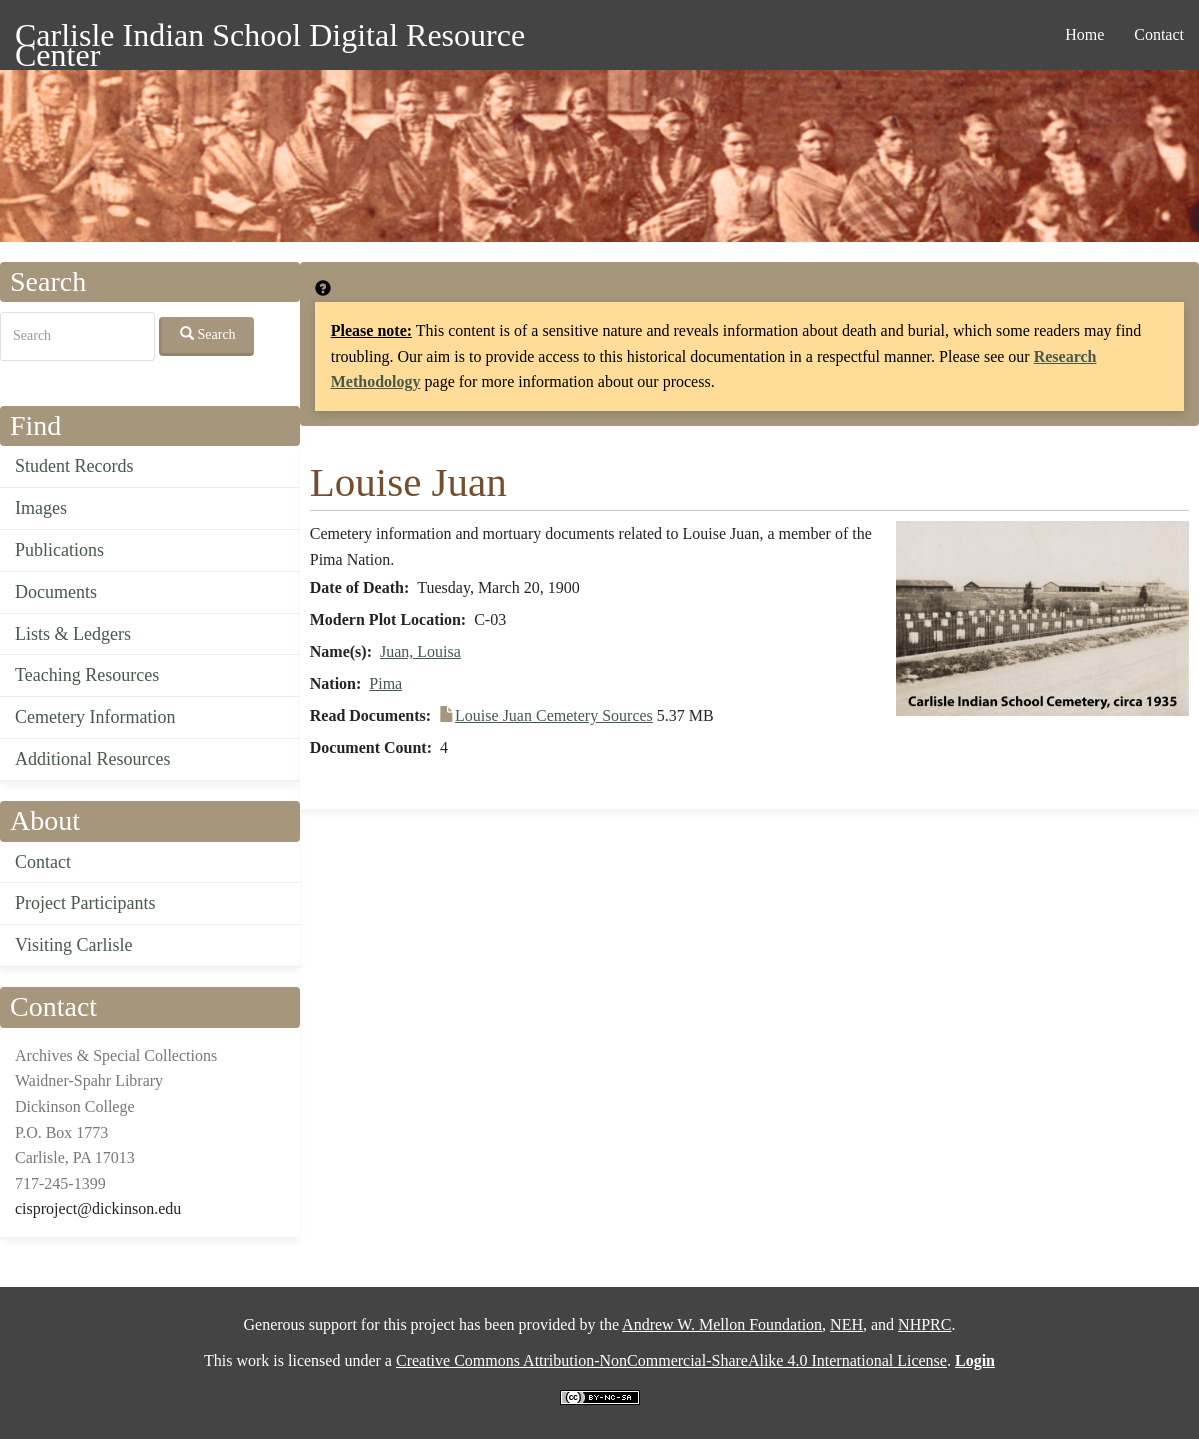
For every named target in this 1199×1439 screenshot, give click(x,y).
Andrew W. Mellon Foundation (722, 1324)
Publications (59, 550)
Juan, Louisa (420, 651)
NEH (846, 1324)
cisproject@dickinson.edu (98, 1208)
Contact (1159, 34)
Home (1084, 34)
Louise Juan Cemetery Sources (554, 715)
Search (208, 334)
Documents (56, 592)
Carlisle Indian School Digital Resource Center (270, 38)
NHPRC (924, 1324)
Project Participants (85, 903)
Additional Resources (92, 759)
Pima (385, 683)
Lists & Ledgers (73, 634)
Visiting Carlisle (73, 945)
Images (41, 508)
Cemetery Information (95, 717)
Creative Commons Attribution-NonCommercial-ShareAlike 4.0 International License (671, 1360)
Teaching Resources (87, 675)
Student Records (74, 466)
